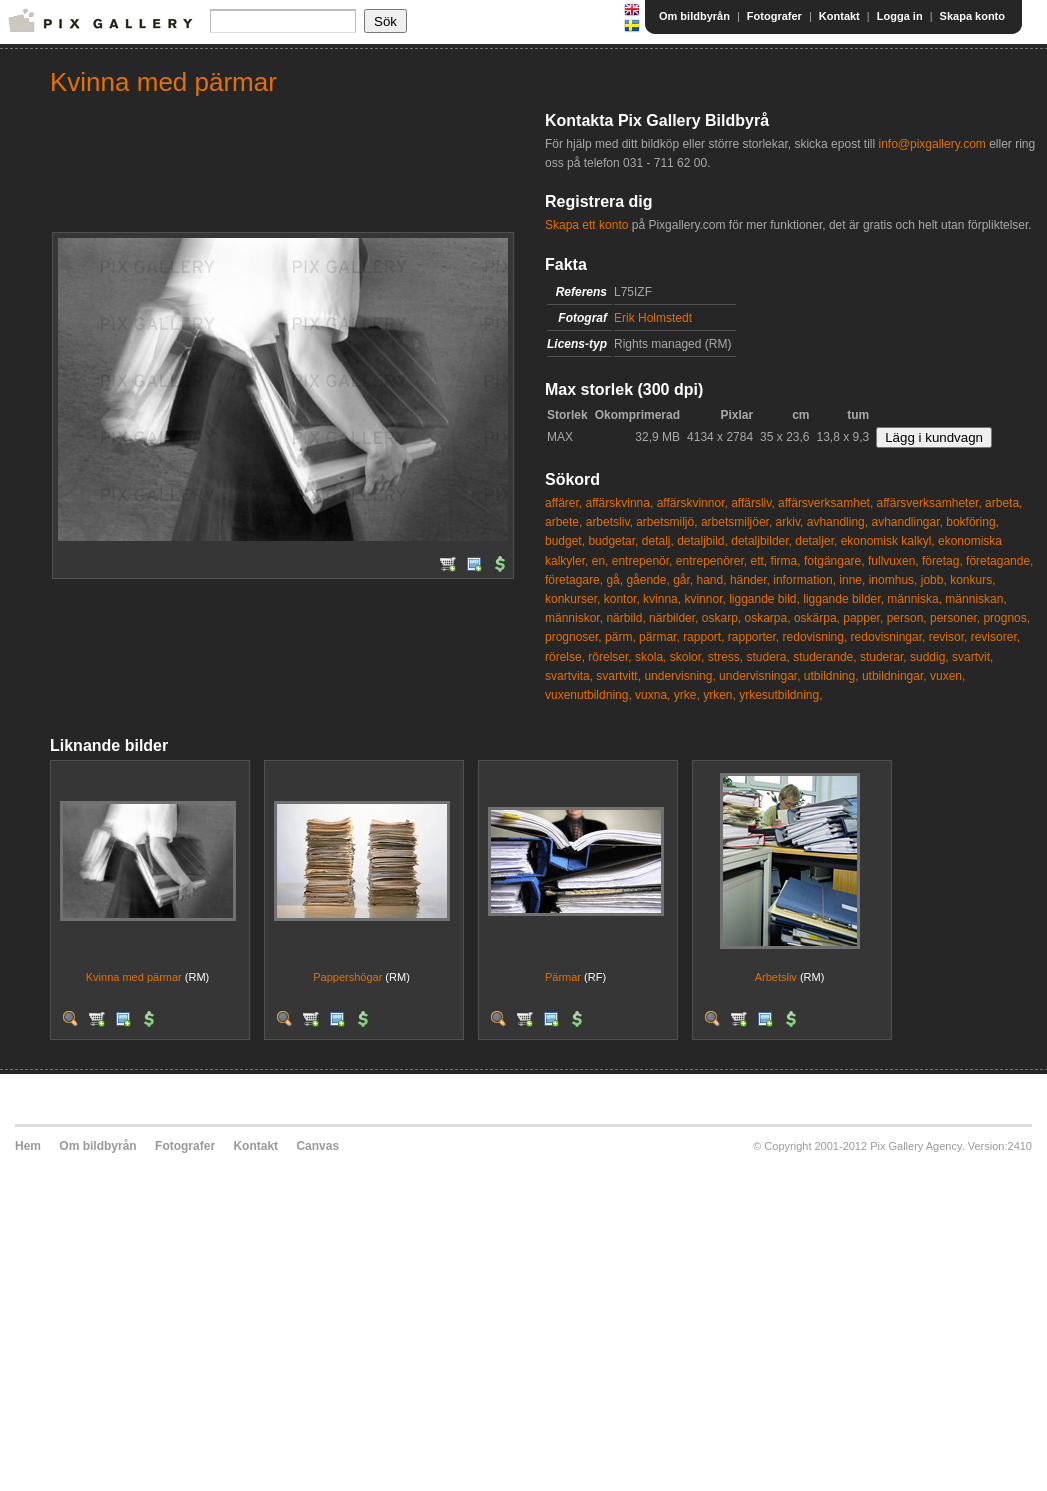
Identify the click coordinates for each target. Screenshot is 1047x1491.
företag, (942, 561)
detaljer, (816, 541)
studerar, (883, 657)
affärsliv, (753, 503)
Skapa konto (972, 16)
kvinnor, (704, 599)
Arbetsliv (776, 977)
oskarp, (721, 618)
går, (683, 580)
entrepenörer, (711, 561)
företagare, (574, 580)
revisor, (948, 637)
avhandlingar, (906, 522)
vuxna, (652, 695)
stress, (725, 657)
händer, (750, 580)
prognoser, (573, 637)
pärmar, (659, 637)
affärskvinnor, (692, 503)
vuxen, (947, 676)
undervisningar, (759, 676)
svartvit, (972, 657)
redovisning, (815, 637)
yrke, (687, 695)
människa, (914, 599)
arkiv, (790, 522)
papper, (863, 618)
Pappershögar (347, 977)
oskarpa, (768, 618)
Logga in (900, 16)
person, (907, 618)
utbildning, (831, 676)
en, (600, 561)
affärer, (563, 503)
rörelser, (609, 657)
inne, (852, 580)
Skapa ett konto (586, 225)
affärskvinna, (619, 503)
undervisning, (679, 676)
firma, (786, 561)
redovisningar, (888, 637)
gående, (647, 580)
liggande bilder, (843, 599)
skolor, (687, 657)
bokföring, (972, 522)
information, (804, 580)
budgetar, (613, 541)
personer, (955, 618)
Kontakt (839, 16)
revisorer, (995, 637)
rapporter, (753, 637)
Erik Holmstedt (653, 318)
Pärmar (563, 977)
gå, (614, 580)
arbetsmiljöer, (736, 522)
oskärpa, (817, 618)
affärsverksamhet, (825, 503)
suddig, (929, 657)
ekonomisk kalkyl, (888, 541)
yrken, (719, 695)
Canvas (317, 1146)
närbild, (625, 618)
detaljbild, (702, 541)
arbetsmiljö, (666, 522)
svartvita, (569, 676)
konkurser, (572, 599)
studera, (767, 657)
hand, (712, 580)
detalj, (658, 541)
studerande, (824, 657)
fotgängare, (834, 561)
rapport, (703, 637)
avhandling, (837, 522)
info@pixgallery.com (931, 144)
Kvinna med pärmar (134, 977)
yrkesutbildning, (780, 695)
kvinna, (662, 599)
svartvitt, (618, 676)
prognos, (1006, 618)
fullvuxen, (893, 561)
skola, (650, 657)
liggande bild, (764, 599)
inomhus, (893, 580)
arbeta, (1003, 503)
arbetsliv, (609, 522)
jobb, (934, 580)
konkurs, (972, 580)
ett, (759, 561)
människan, (975, 599)
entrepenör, (642, 561)
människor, (574, 618)
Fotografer (774, 16)
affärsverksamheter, (929, 503)
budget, (565, 541)
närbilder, (673, 618)
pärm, (620, 637)
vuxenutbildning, (588, 695)
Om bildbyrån (694, 16)
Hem (28, 1146)
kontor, (622, 599)
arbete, (563, 522)
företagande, (999, 561)
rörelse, (565, 657)
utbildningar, (894, 676)
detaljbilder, (761, 541)
